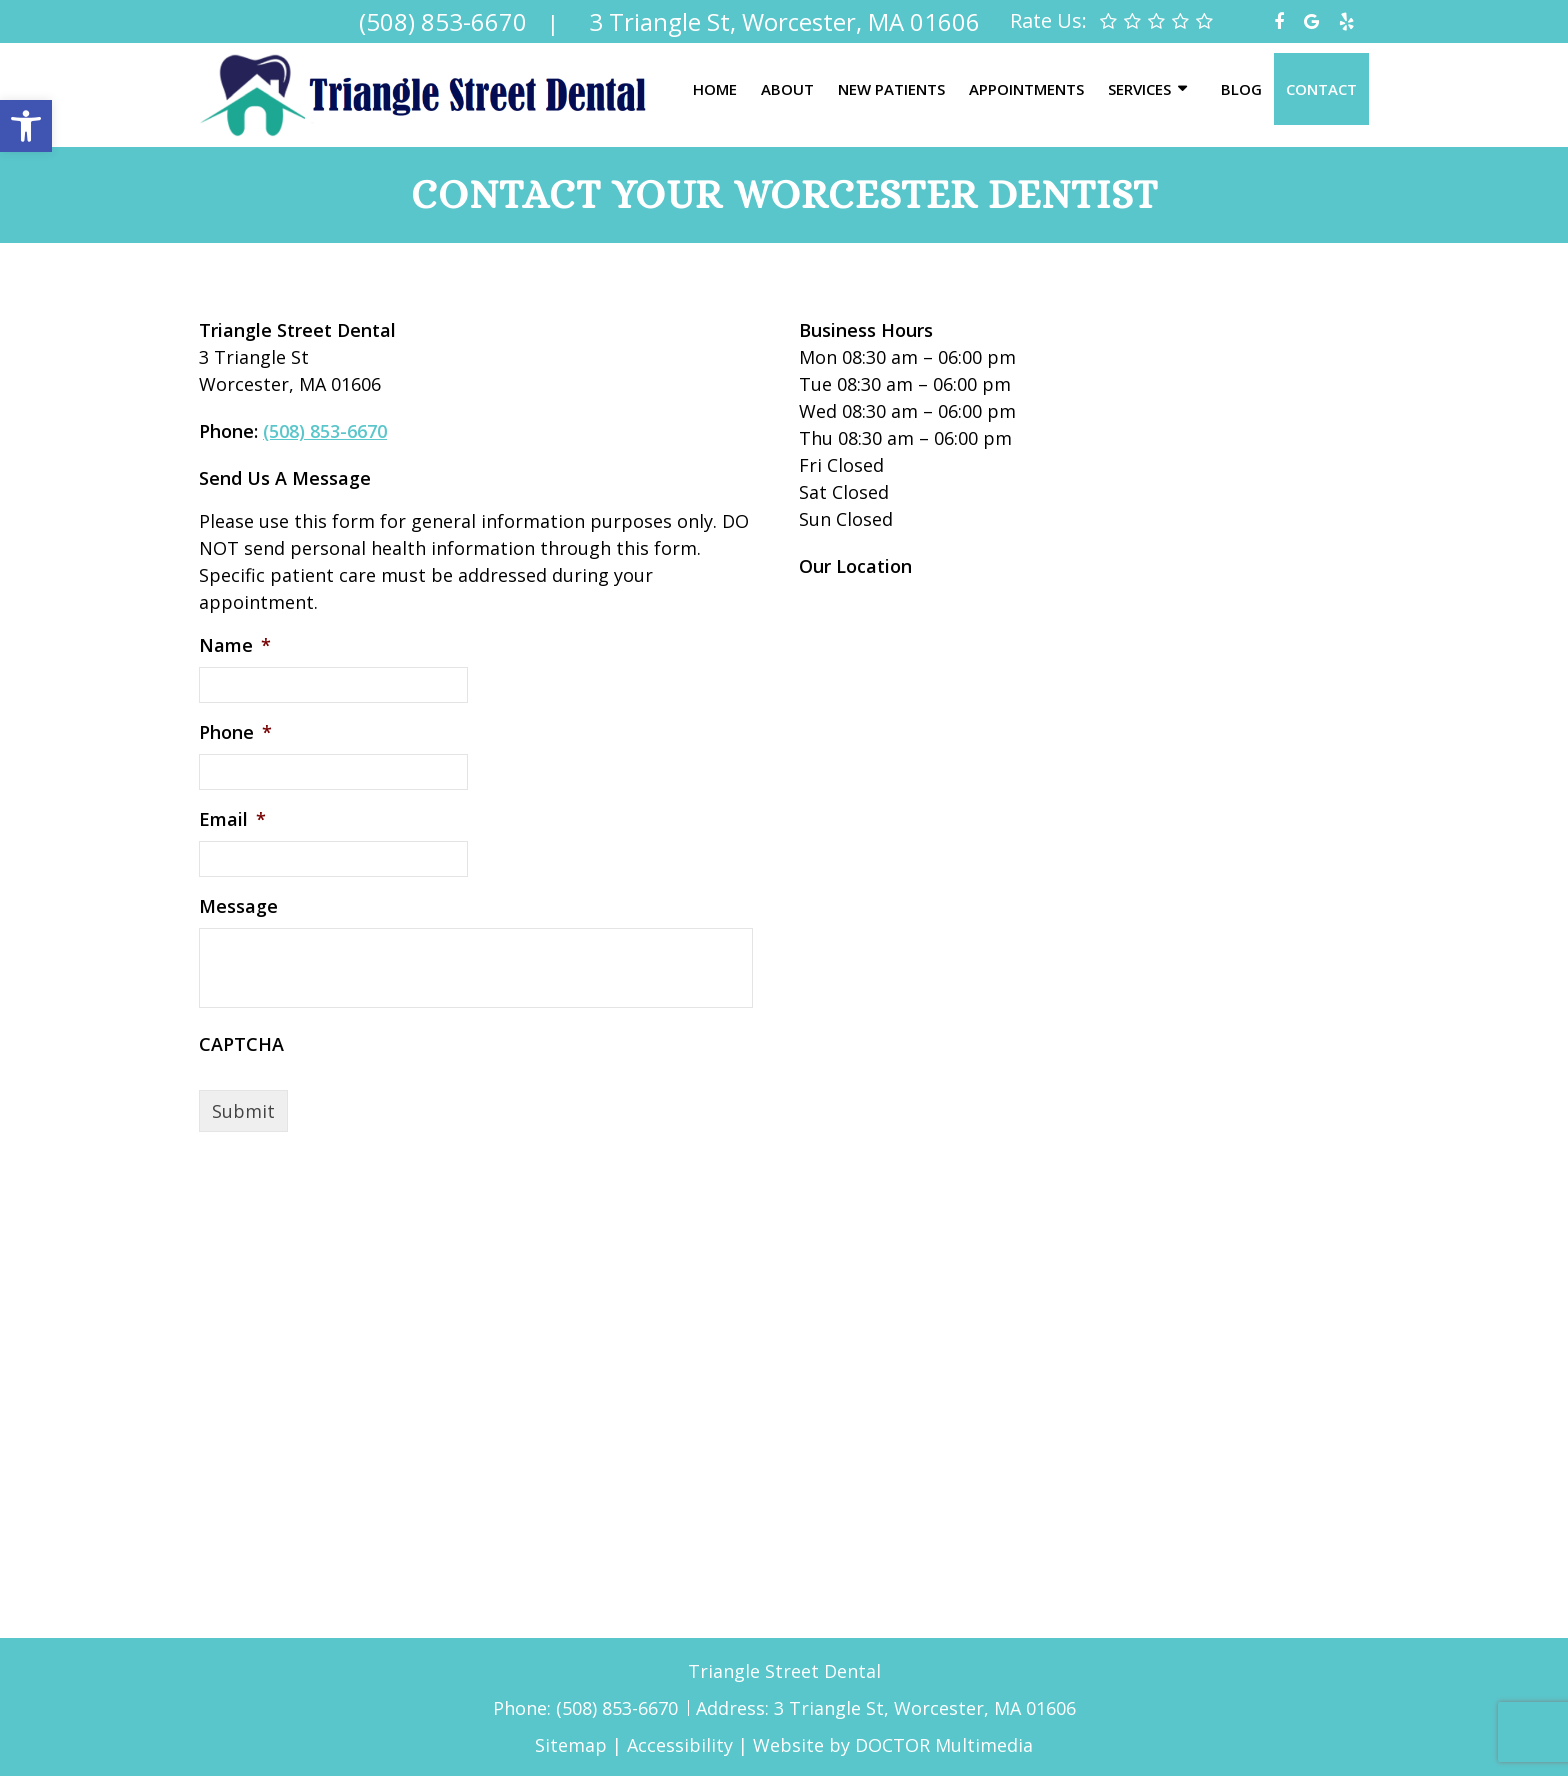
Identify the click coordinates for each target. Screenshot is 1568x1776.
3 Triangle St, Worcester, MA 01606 (925, 1708)
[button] (26, 126)
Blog (1241, 89)
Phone (235, 732)
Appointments (1026, 89)
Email (232, 819)
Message (238, 906)
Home (715, 89)
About (787, 89)
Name (235, 645)
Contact (1321, 89)
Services (1139, 89)
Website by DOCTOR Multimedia (893, 1745)
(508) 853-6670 (325, 431)
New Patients (891, 89)
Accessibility (680, 1745)
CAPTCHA (241, 1044)
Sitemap (571, 1745)
